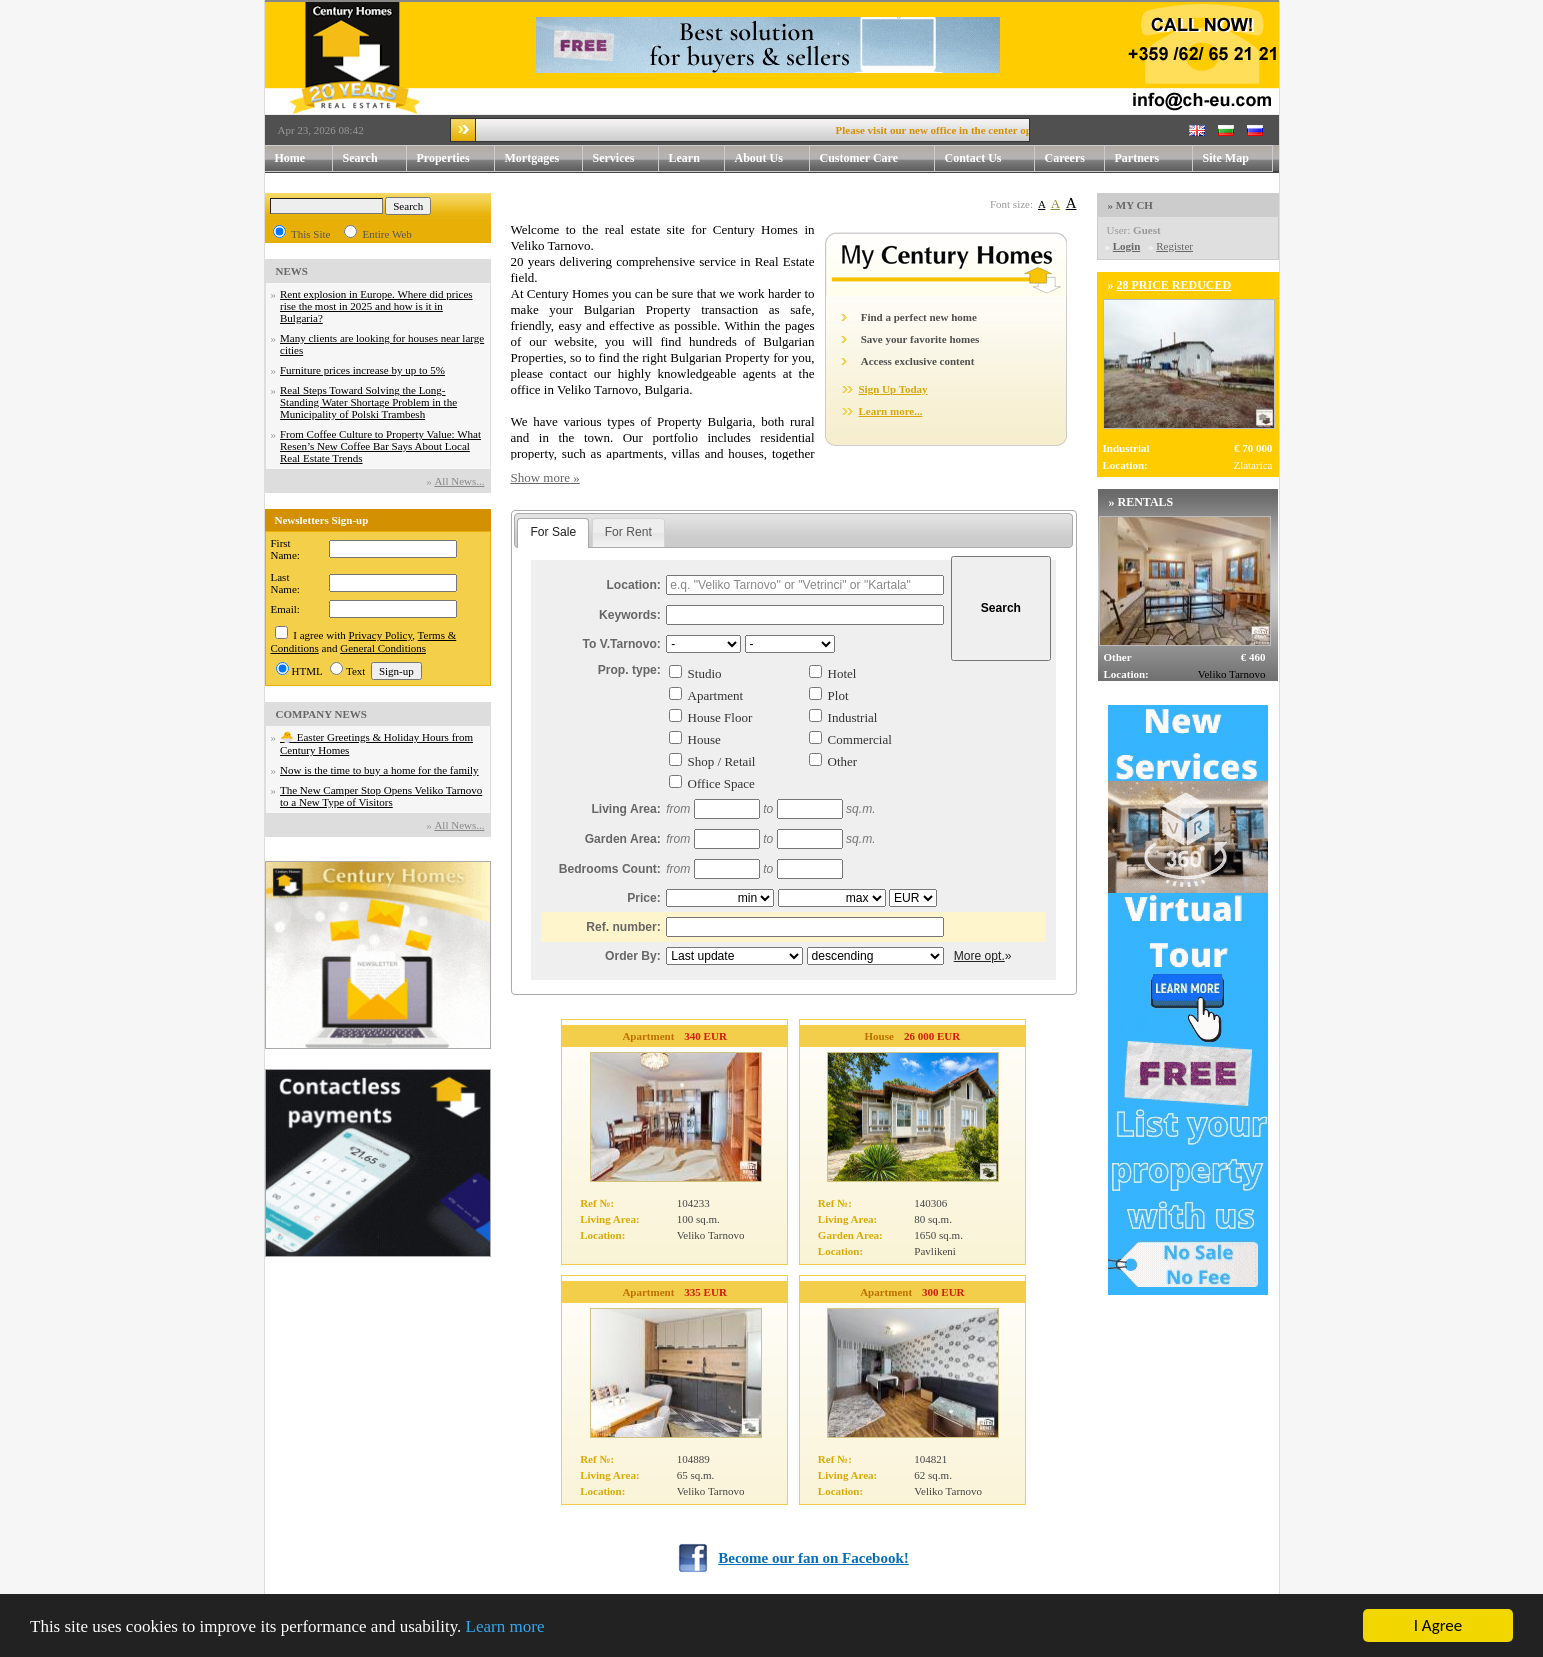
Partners (1137, 158)
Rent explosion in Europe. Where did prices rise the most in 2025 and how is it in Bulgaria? (376, 306)
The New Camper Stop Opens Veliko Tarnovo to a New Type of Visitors (381, 796)
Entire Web (386, 234)
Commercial (860, 739)
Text (355, 671)
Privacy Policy (381, 635)
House (704, 739)
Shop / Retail (722, 761)
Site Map (1226, 158)
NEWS (292, 271)
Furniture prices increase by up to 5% (362, 370)
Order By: (633, 956)
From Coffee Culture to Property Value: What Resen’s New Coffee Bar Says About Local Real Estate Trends (380, 446)
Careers (1065, 158)
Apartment (716, 695)
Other (843, 761)
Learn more (505, 1628)
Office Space (721, 783)
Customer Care (859, 158)
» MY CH (1130, 205)
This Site (310, 234)
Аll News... (459, 481)
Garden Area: (623, 839)
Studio (705, 673)
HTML (307, 671)
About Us (772, 158)
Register (1174, 246)
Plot (838, 695)
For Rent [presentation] (628, 532)
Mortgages (532, 158)
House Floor (720, 717)
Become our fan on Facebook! (813, 1558)
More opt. (979, 956)
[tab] (553, 533)
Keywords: (630, 615)
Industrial (853, 717)
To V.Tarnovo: (621, 644)
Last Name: (285, 583)
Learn (697, 158)
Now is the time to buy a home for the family (379, 770)
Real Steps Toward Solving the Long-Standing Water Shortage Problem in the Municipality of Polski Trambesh (368, 402)
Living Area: (625, 809)
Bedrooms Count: (610, 869)
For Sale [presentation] (553, 532)
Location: (633, 585)
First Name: (285, 549)
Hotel (842, 673)
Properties (456, 158)
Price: (644, 898)
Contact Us (990, 158)
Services (626, 158)
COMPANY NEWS (321, 714)
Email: (285, 609)
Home (290, 158)
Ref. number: (623, 927)
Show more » (545, 477)
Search (360, 158)
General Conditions (383, 648)
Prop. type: (629, 670)
